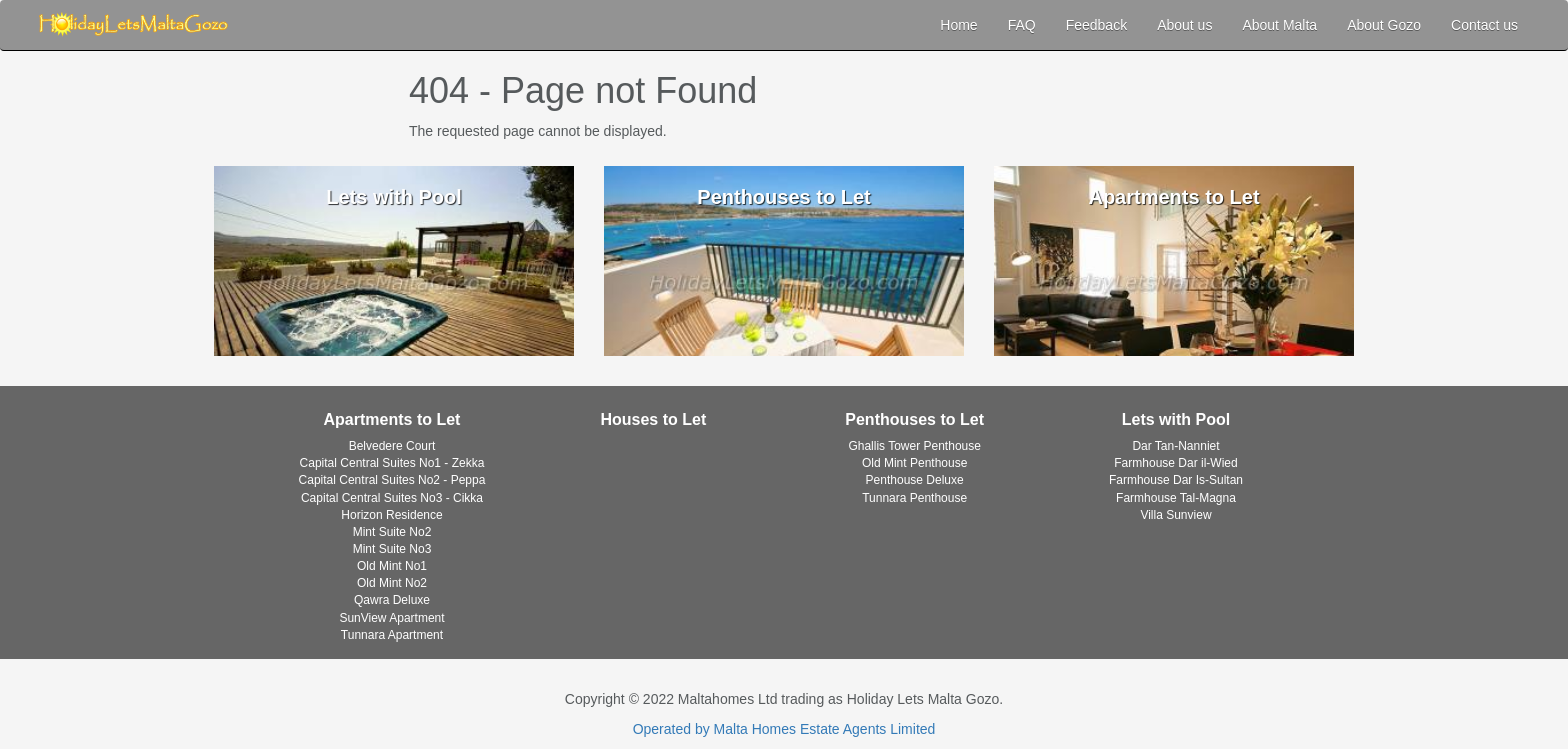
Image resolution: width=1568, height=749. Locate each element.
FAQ (1022, 25)
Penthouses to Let (914, 419)
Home (958, 25)
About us (1184, 25)
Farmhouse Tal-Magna (1176, 498)
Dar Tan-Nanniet (1175, 446)
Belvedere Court (392, 446)
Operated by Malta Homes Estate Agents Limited (784, 729)
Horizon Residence (391, 515)
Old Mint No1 (392, 566)
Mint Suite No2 (392, 532)
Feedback (1096, 25)
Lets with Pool (1176, 419)
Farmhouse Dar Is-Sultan (1176, 480)
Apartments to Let (392, 419)
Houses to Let (653, 419)
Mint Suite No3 (392, 549)
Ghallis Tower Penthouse (914, 446)
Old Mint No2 (392, 583)
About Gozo (1384, 25)
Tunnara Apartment (392, 635)
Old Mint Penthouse (914, 463)
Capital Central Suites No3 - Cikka (392, 498)
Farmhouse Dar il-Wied (1175, 463)
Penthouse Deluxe (915, 480)
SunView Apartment (391, 618)
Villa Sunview (1175, 515)
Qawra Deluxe (392, 600)
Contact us (1484, 25)
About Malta (1279, 25)
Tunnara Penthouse (914, 498)
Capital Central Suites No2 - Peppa (392, 480)
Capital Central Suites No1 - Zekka (392, 463)
